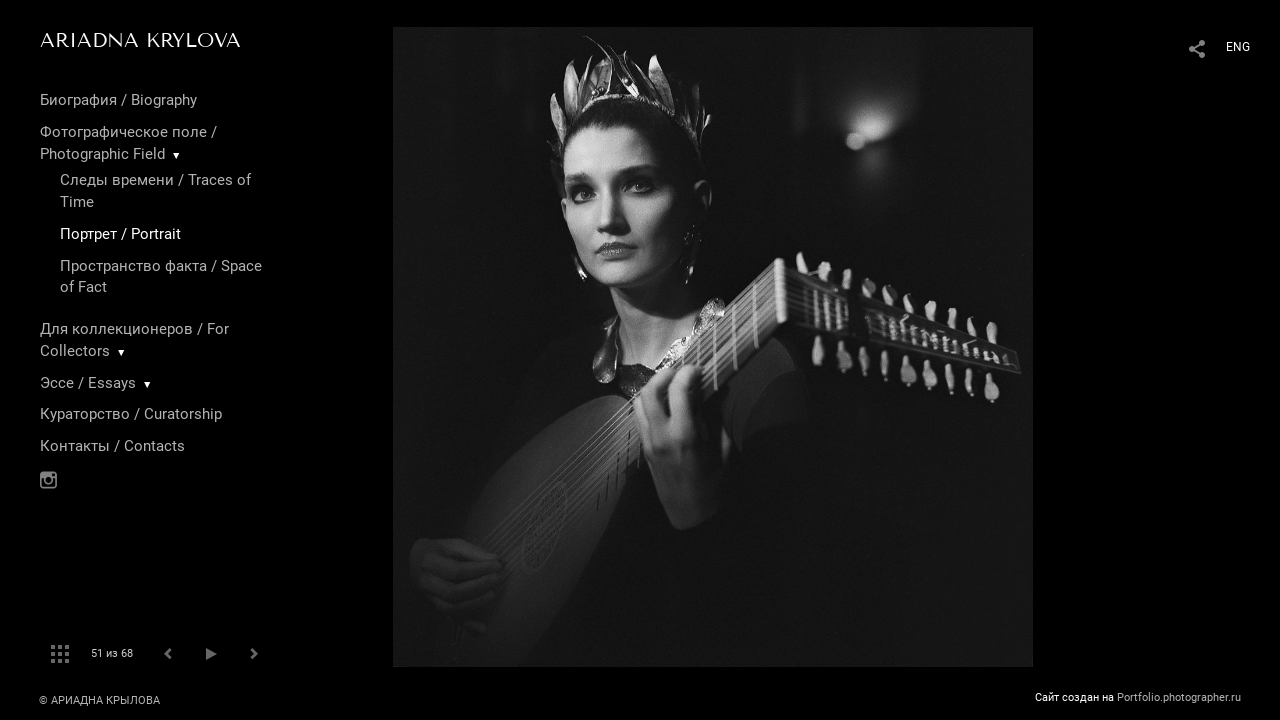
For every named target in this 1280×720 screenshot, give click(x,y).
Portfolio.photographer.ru (1179, 697)
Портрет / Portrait (120, 234)
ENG (1238, 47)
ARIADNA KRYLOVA (140, 40)
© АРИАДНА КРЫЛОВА (99, 700)
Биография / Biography (118, 100)
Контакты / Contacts (112, 446)
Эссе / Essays (88, 383)
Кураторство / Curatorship (131, 414)
